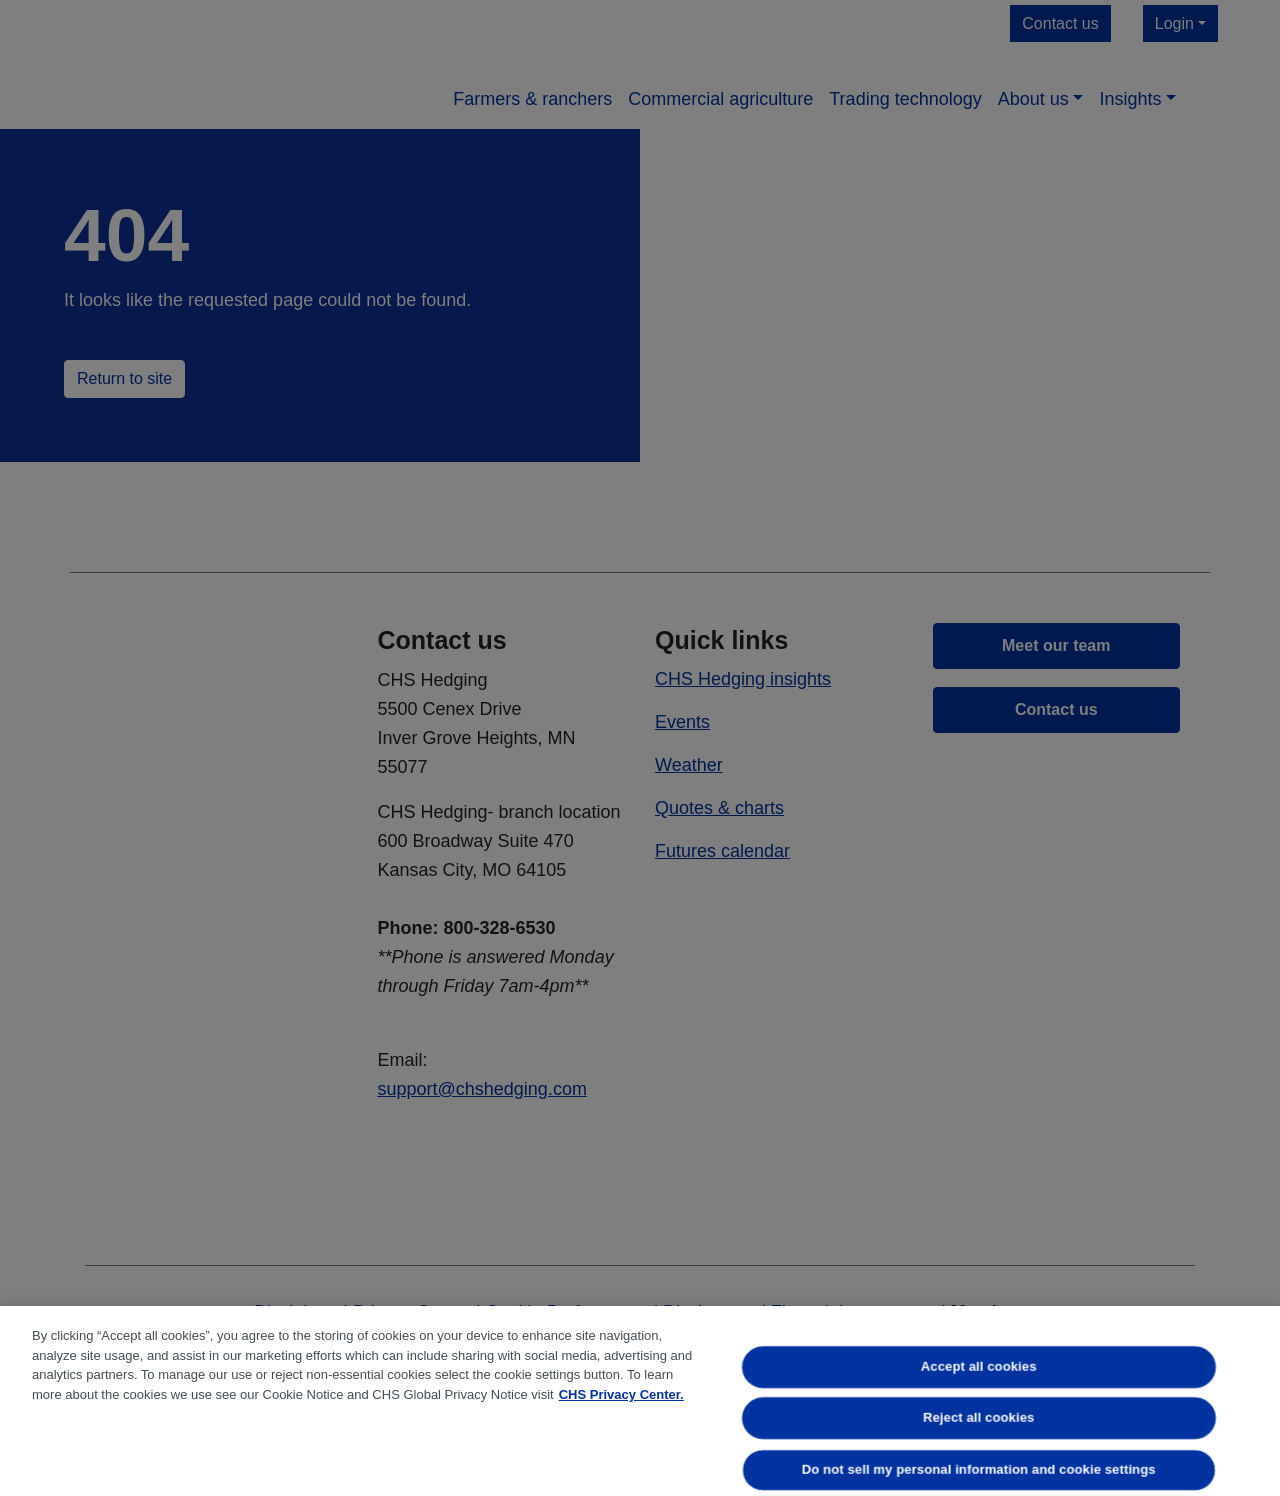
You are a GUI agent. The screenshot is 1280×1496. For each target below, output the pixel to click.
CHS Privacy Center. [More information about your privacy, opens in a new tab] (621, 1394)
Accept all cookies (979, 1366)
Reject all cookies (978, 1418)
